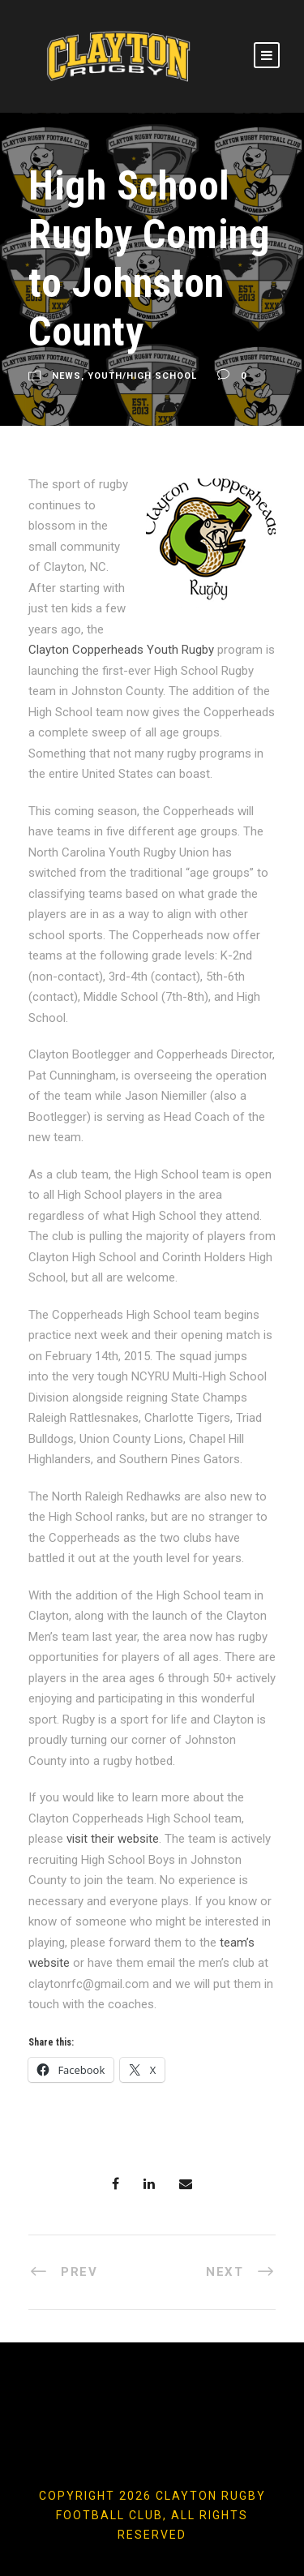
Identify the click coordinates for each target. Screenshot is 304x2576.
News (66, 376)
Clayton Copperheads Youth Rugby (121, 649)
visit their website (112, 1838)
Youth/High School (142, 376)
